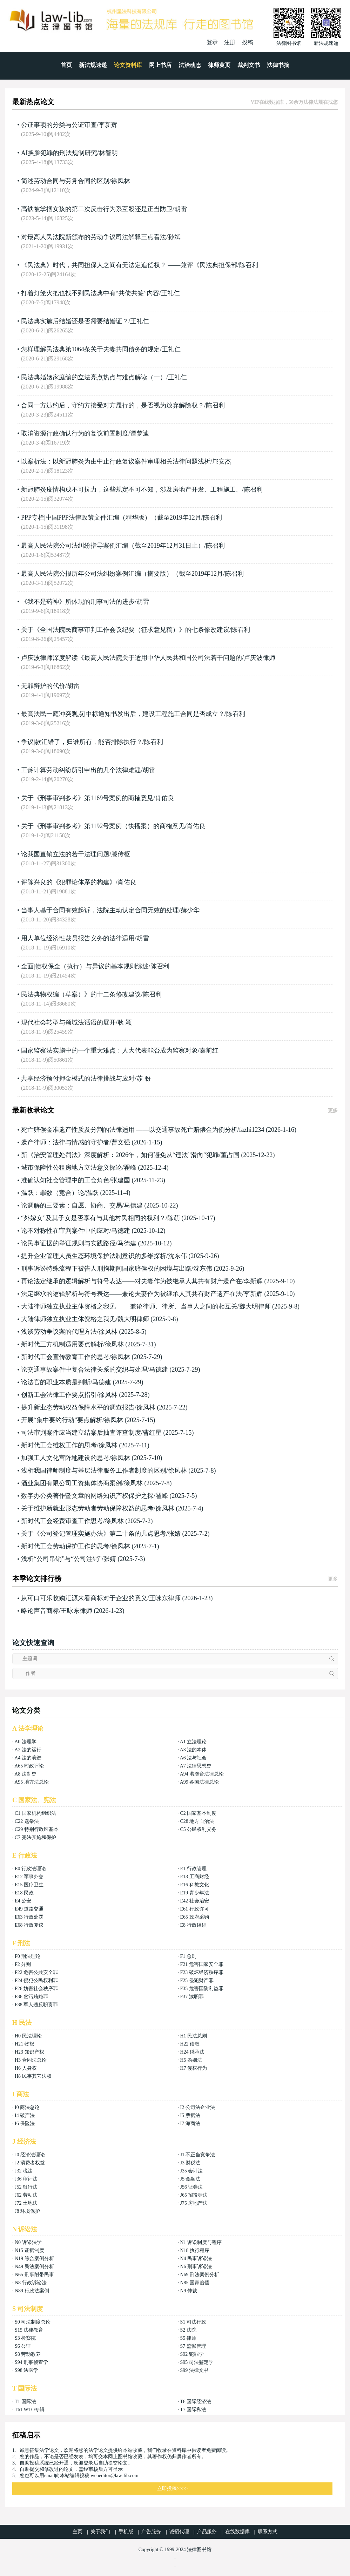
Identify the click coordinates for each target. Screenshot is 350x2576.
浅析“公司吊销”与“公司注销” (61, 1558)
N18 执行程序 (194, 2250)
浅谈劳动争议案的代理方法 (59, 1331)
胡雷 (180, 208)
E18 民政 (24, 1892)
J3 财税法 (190, 2162)
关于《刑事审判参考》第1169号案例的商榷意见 (87, 798)
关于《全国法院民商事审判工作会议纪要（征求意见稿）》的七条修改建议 (125, 629)
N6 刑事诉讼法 (196, 2266)
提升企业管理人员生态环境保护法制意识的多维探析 (93, 1255)
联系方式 (267, 2531)
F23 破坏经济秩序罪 (201, 1972)
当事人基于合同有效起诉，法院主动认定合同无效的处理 (100, 910)
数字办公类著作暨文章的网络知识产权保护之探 (87, 1495)
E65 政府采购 (194, 1917)
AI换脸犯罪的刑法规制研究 (59, 152)
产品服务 (207, 2531)
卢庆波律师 (259, 657)
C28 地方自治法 (197, 1821)
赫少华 (190, 910)
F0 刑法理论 (28, 1956)
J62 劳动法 (26, 2195)
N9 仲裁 (188, 2290)
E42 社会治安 (194, 1901)
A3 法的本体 (193, 1749)
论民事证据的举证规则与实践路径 (68, 1243)
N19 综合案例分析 (34, 2258)
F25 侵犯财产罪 (196, 1980)
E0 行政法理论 (30, 1868)
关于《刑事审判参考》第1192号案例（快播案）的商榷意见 (103, 826)
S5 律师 (188, 2338)
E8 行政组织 (193, 1925)
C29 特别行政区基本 (37, 1829)
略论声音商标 (40, 1610)
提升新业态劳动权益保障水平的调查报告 (78, 1407)
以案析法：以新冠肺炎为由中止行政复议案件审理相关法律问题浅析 (115, 461)
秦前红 (209, 1050)
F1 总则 (188, 1956)
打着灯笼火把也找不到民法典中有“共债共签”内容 (90, 293)
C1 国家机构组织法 (35, 1813)
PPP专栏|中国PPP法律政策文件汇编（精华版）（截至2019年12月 (111, 517)
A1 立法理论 (193, 1741)
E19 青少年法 (194, 1892)
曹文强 (120, 1142)
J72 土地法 (26, 2203)
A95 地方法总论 (31, 1782)
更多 (333, 1110)
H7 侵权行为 (193, 2068)
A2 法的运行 (27, 1749)
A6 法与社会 (193, 1757)
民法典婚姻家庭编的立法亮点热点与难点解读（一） (93, 377)
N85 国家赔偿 (194, 2282)
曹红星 (152, 1432)
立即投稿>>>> (172, 2488)
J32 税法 (24, 2170)
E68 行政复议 (29, 1925)
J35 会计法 (191, 2170)
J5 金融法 (190, 2179)
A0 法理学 (25, 1741)
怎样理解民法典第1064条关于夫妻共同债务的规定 (90, 349)
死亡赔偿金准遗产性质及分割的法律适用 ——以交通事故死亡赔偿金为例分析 (129, 1129)
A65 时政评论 (29, 1766)
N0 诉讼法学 (28, 2242)
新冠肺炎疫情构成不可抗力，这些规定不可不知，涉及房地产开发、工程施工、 (131, 489)
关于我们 (100, 2531)
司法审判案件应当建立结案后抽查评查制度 (81, 1432)
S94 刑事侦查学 (31, 2362)
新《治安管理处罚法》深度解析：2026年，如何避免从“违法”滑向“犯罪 (120, 1154)
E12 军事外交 (29, 1876)
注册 (229, 42)
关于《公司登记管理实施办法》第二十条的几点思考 (93, 1533)
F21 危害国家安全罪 (201, 1964)
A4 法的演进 (27, 1757)
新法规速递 (93, 65)
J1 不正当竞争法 (197, 2154)
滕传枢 (120, 854)
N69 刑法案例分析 (199, 2274)
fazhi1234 (251, 1129)
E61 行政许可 (194, 1909)
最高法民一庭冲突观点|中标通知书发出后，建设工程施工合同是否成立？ (122, 713)
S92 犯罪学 (191, 2354)
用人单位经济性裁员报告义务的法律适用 (78, 938)
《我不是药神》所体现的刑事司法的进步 (78, 601)
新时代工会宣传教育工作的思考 (65, 1356)
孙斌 (174, 237)
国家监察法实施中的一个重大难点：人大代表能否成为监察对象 (109, 1050)
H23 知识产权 (29, 2052)
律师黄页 (219, 65)
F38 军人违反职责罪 (36, 2004)
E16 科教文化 (194, 1884)
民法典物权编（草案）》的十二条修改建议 (81, 994)
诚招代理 (179, 2531)
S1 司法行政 (193, 2322)
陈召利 (248, 265)
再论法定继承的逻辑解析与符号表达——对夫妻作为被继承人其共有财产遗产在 (131, 1281)
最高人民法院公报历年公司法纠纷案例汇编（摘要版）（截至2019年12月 (122, 573)
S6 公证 (23, 2346)
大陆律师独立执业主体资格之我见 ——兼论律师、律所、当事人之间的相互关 (129, 1306)
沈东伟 (177, 1255)
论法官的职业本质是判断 (55, 1382)
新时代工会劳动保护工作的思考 (65, 1546)
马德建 (133, 1205)
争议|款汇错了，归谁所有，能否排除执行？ (81, 741)
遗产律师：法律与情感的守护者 (65, 1142)
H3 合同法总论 (31, 2060)
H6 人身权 (26, 2068)
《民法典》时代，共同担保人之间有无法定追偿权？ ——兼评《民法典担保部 (129, 265)
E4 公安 (23, 1901)
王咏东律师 (165, 1598)
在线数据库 (237, 2531)
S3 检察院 (25, 2338)
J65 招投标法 (194, 2195)
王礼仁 (170, 293)
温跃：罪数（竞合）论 (52, 1192)
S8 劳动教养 (28, 2354)
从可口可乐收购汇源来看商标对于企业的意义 (84, 1598)
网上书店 (160, 65)
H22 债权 (190, 2044)
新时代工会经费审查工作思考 (62, 1520)
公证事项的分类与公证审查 (59, 124)
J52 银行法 (26, 2187)
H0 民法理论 (28, 2036)
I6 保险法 (25, 2123)
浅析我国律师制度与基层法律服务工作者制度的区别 (93, 1470)
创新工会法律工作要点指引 (59, 1394)
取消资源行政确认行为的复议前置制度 (74, 433)
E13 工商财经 (194, 1876)
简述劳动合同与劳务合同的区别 (65, 180)
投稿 (247, 42)
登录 (212, 42)
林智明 (108, 152)
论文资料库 (128, 65)
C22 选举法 (27, 1821)
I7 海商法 (190, 2123)
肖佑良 (164, 798)
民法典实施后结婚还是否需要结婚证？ (74, 321)
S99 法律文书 (194, 2370)
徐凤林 (120, 180)
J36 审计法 (26, 2179)
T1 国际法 (25, 2401)
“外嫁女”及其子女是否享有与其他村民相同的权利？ (93, 1218)
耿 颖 (124, 1022)
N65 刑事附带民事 (34, 2274)
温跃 (92, 1192)
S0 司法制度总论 (33, 2322)
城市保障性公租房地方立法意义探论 (71, 1167)
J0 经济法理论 (30, 2154)
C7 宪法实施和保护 (35, 1837)
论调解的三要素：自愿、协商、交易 (71, 1205)
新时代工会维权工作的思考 (59, 1445)
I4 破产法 (25, 2115)
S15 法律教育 (29, 2330)
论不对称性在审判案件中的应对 (65, 1230)
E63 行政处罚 (29, 1917)
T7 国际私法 (193, 2409)
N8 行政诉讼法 (31, 2282)
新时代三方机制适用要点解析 (62, 1344)
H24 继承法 (192, 2052)
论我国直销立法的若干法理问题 (65, 854)
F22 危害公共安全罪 (36, 1972)
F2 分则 (23, 1964)
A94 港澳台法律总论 (202, 1774)
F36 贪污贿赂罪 (31, 1996)
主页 (77, 2531)
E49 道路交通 (29, 1909)
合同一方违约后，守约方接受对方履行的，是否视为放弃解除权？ (112, 405)
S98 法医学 (26, 2370)
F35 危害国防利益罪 (201, 1988)
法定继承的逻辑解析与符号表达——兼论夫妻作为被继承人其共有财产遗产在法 (131, 1293)
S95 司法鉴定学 (196, 2362)
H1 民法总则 (193, 2036)
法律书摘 (278, 65)
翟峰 (130, 1167)
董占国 (230, 1154)
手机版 (126, 2531)
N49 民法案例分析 (34, 2266)
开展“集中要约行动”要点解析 (61, 1420)
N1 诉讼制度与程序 (201, 2242)
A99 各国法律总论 (199, 1782)
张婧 (174, 1533)
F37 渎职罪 (191, 1996)
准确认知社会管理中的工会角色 (65, 1180)
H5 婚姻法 (191, 2060)
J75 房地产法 (194, 2203)
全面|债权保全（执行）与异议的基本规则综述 (85, 966)
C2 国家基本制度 (198, 1813)
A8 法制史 (25, 1774)
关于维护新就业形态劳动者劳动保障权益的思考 (87, 1508)
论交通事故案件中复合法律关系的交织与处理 (84, 1369)
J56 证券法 (191, 2187)
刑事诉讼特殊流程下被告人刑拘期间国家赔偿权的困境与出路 (106, 1268)
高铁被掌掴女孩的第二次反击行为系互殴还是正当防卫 (97, 208)
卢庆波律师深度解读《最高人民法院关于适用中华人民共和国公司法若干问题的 (131, 657)
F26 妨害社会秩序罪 (36, 1988)
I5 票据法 (190, 2115)
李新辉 (108, 124)
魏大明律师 (255, 1306)
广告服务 (151, 2531)
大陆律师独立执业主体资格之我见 (68, 1319)
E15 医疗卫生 (29, 1884)
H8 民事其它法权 (33, 2076)
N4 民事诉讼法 (196, 2258)
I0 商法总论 (27, 2107)
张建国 (120, 1180)
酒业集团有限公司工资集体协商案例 (71, 1483)
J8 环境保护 (27, 2211)
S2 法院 (188, 2330)
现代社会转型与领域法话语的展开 (68, 1022)
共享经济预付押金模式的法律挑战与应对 (78, 1078)
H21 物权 (24, 2044)
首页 (66, 65)
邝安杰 (221, 461)
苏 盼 (143, 1078)
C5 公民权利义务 (198, 1829)
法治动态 (190, 65)
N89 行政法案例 (32, 2290)
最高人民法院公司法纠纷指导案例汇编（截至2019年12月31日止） (112, 545)
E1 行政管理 (193, 1868)
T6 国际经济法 (195, 2401)
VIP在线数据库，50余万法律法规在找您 (294, 102)
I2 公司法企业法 (197, 2107)
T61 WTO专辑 (30, 2409)
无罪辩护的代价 (43, 685)
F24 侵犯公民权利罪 (36, 1980)
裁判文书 (248, 65)
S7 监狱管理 (193, 2346)
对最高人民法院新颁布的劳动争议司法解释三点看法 (93, 237)
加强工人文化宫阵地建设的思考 (65, 1457)
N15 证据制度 (29, 2250)
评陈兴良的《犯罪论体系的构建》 (68, 882)
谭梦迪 (139, 433)
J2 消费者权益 (30, 2162)
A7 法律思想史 (196, 1766)
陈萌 (173, 1218)
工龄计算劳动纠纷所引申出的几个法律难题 (81, 769)
